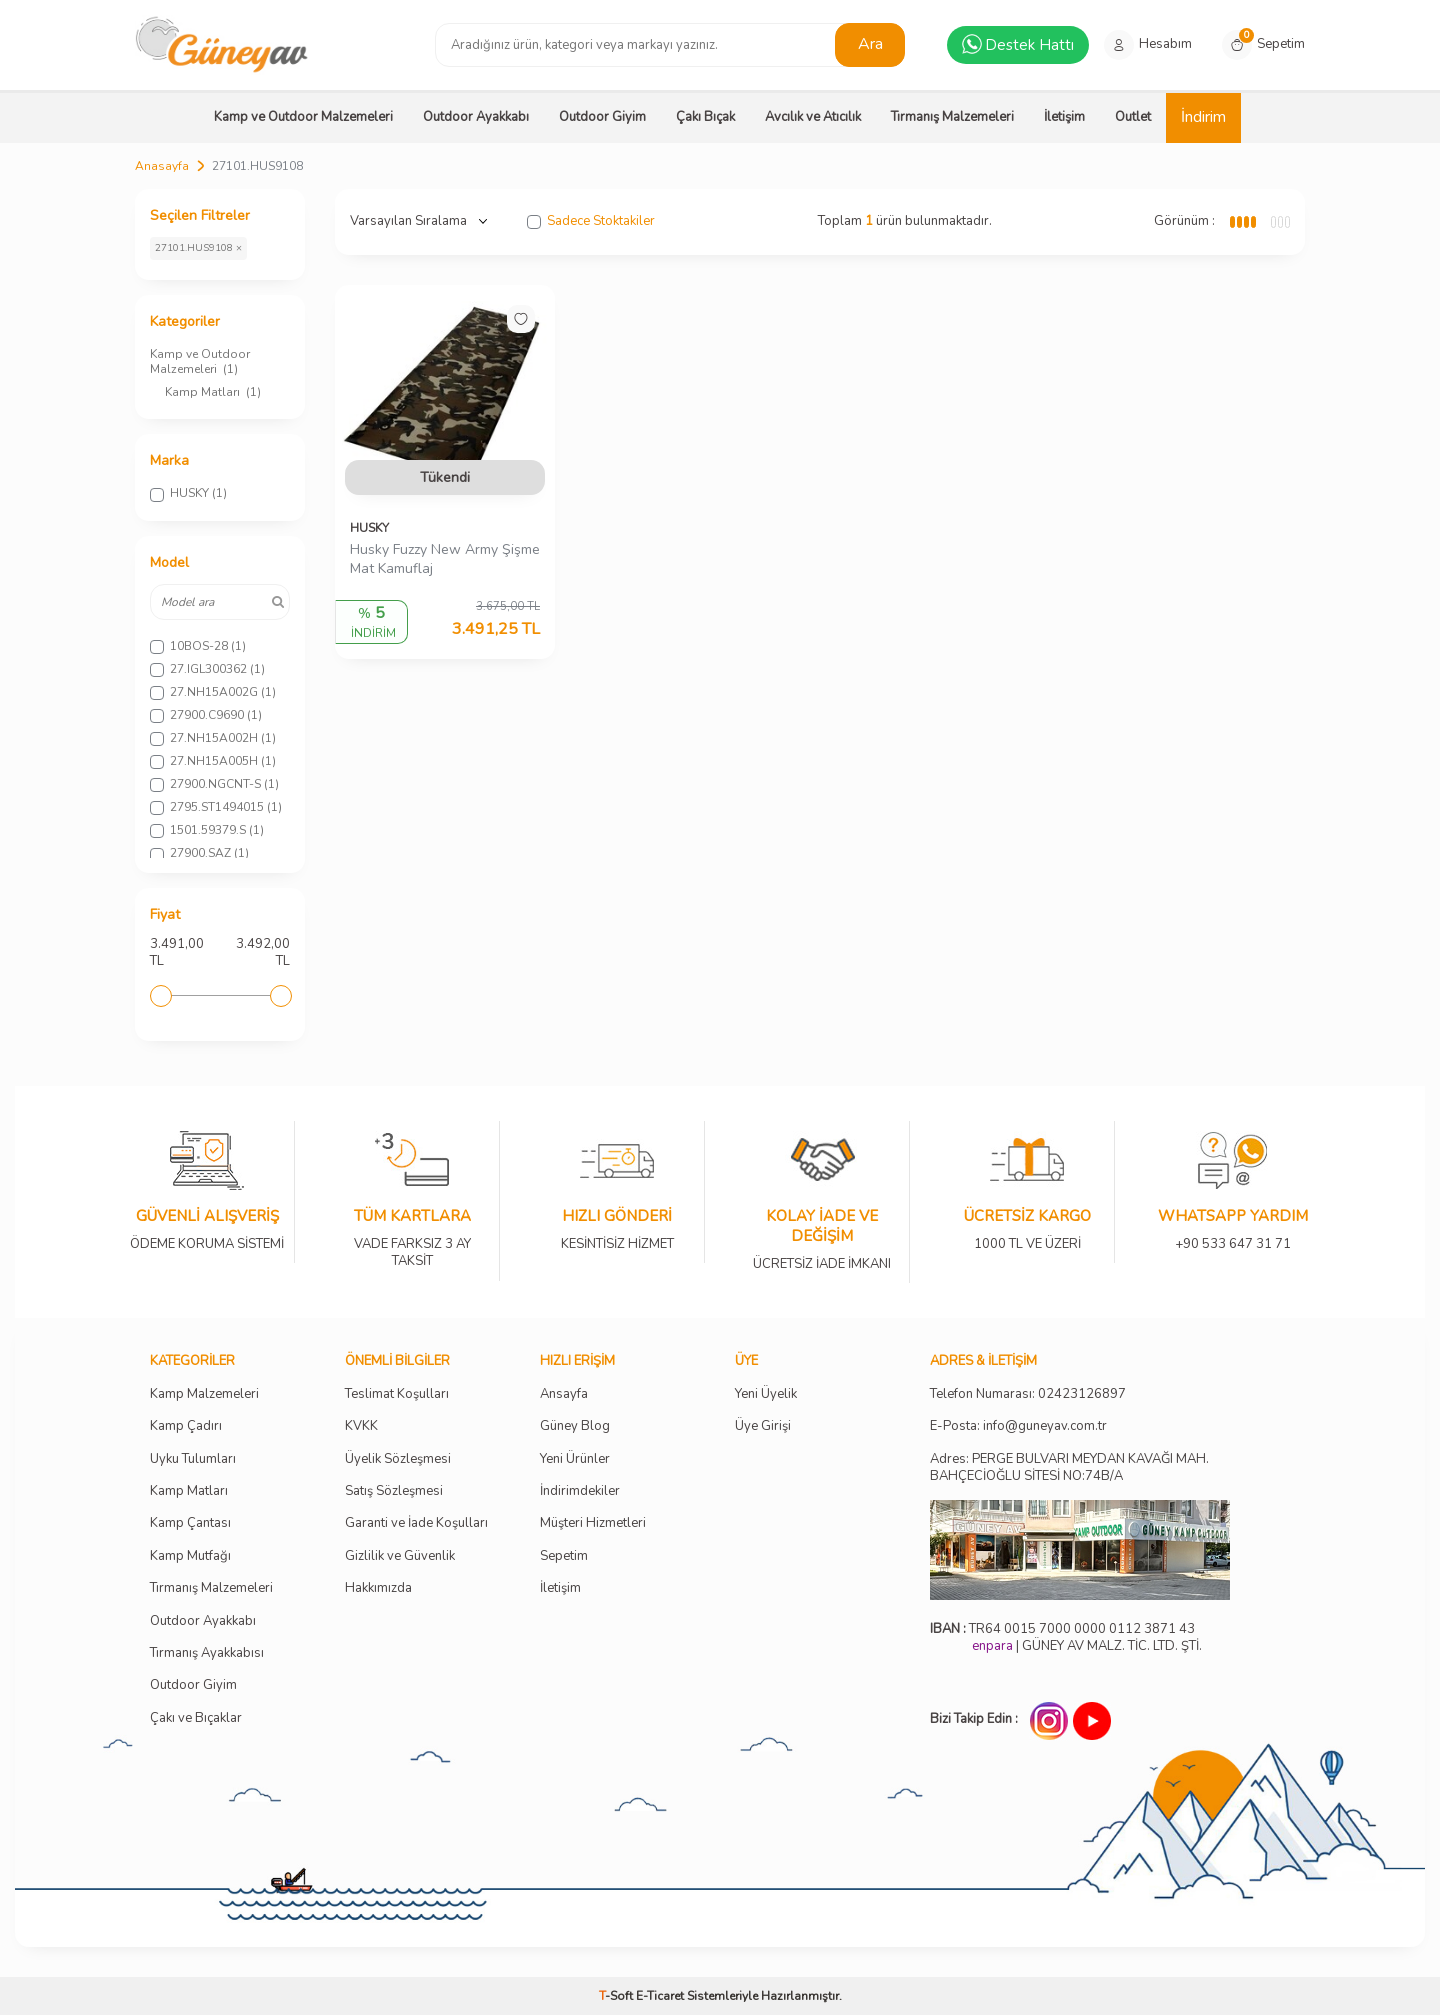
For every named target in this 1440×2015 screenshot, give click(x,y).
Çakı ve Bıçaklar (196, 1718)
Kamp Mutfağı (190, 1556)
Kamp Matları (213, 392)
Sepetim (564, 1556)
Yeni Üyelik (766, 1394)
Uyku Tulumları (193, 1459)
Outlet (1133, 117)
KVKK (361, 1426)
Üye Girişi (763, 1426)
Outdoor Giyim (602, 117)
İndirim (1203, 117)
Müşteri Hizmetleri (593, 1523)
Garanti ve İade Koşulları (416, 1523)
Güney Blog (575, 1426)
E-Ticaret (660, 1996)
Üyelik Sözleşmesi (398, 1459)
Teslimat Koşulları (397, 1394)
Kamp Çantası (190, 1523)
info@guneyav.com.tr (1045, 1426)
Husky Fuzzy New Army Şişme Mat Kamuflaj (445, 559)
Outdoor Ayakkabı (476, 117)
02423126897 (1082, 1394)
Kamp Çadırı (186, 1426)
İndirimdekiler (580, 1491)
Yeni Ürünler (575, 1459)
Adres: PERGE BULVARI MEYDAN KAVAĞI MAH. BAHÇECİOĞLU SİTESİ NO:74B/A (1069, 1467)
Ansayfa (564, 1394)
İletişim (1064, 117)
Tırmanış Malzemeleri (952, 117)
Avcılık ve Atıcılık (813, 117)
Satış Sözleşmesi (394, 1491)
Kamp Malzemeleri (204, 1394)
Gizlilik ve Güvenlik (400, 1556)
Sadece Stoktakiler (591, 221)
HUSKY (369, 528)
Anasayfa (162, 166)
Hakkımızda (378, 1588)
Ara (870, 44)
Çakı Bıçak (705, 117)
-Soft (617, 1996)
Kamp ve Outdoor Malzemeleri (303, 117)
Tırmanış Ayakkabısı (207, 1653)
